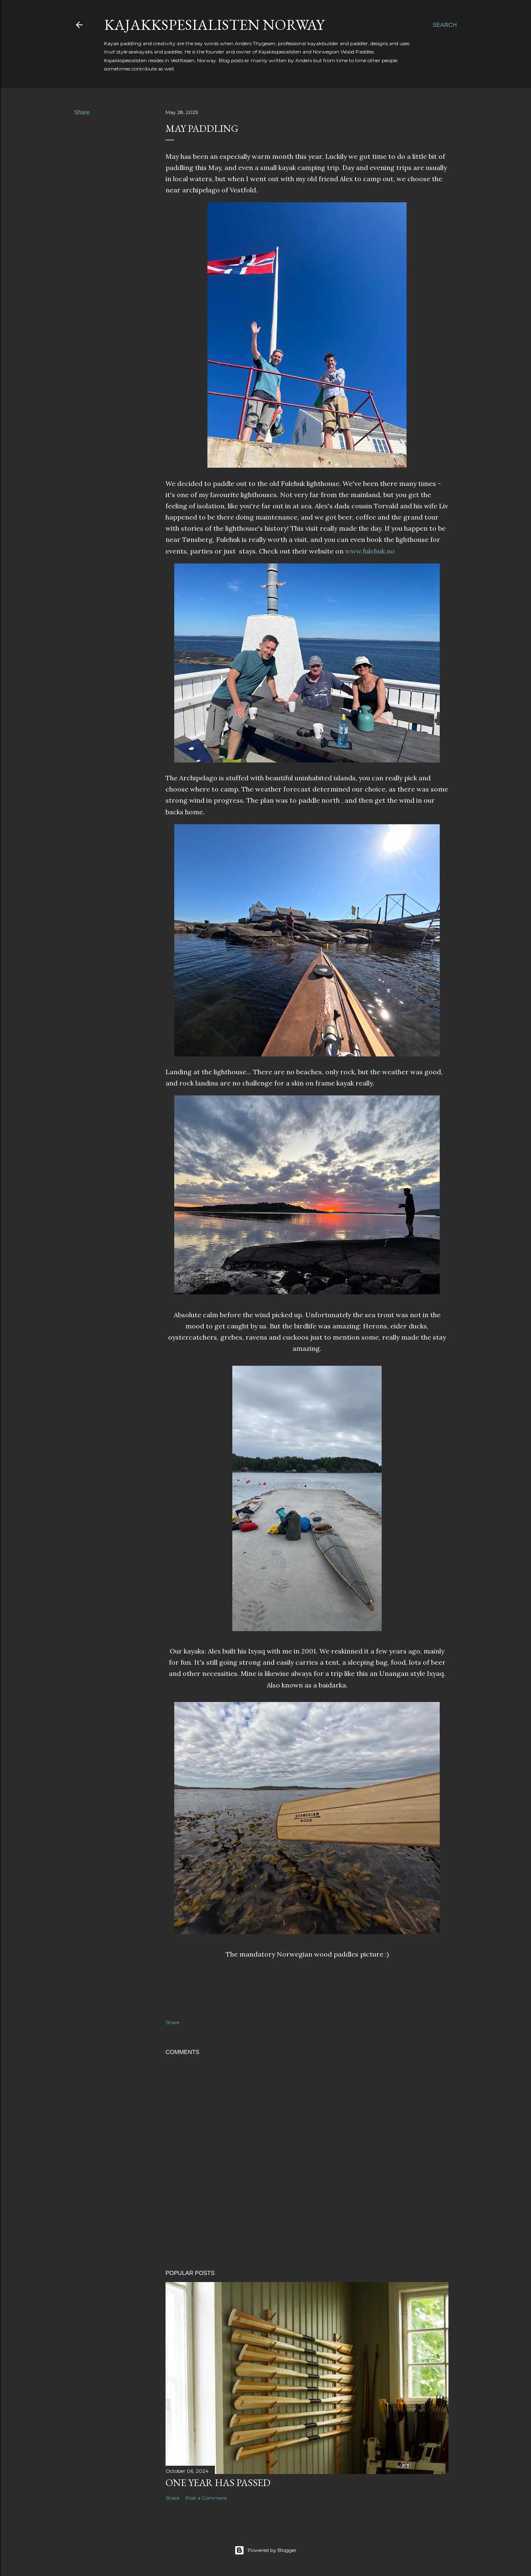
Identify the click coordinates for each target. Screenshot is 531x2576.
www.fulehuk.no (370, 551)
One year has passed (218, 2482)
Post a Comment (206, 2498)
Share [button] (82, 112)
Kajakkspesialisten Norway (214, 24)
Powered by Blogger (265, 2550)
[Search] (445, 25)
